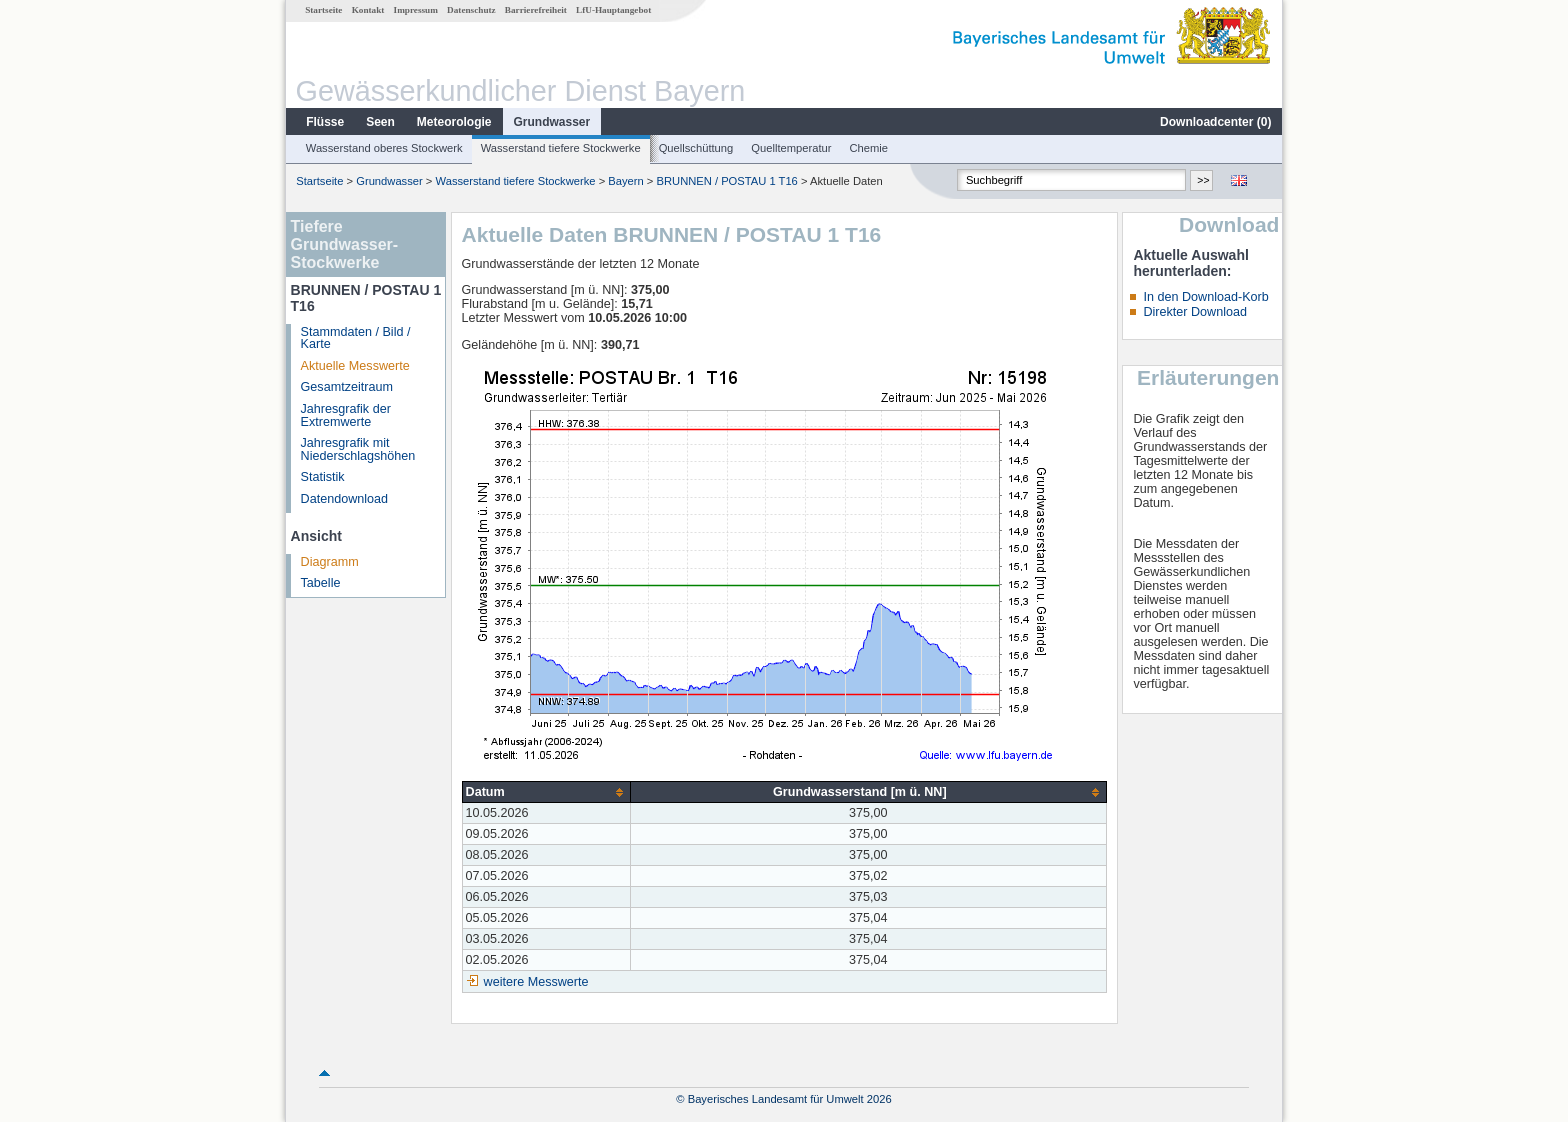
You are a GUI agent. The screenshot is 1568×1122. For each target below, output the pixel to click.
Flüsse (325, 122)
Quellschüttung (696, 148)
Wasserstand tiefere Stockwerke (561, 148)
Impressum (416, 10)
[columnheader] (546, 792)
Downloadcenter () (1215, 122)
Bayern (625, 181)
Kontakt (368, 10)
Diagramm (330, 562)
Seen (380, 122)
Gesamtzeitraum (347, 387)
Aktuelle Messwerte (355, 366)
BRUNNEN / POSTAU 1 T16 (727, 181)
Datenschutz (471, 10)
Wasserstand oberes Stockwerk (384, 148)
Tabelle (321, 583)
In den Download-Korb (1205, 297)
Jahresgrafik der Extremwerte (346, 415)
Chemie (869, 148)
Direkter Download (1195, 312)
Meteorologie (454, 122)
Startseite (323, 10)
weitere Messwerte (536, 982)
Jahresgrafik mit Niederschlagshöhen (358, 449)
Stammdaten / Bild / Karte (356, 338)
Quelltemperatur (791, 148)
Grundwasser (552, 122)
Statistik (323, 477)
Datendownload (345, 499)
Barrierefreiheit (536, 10)
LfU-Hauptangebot (613, 10)
